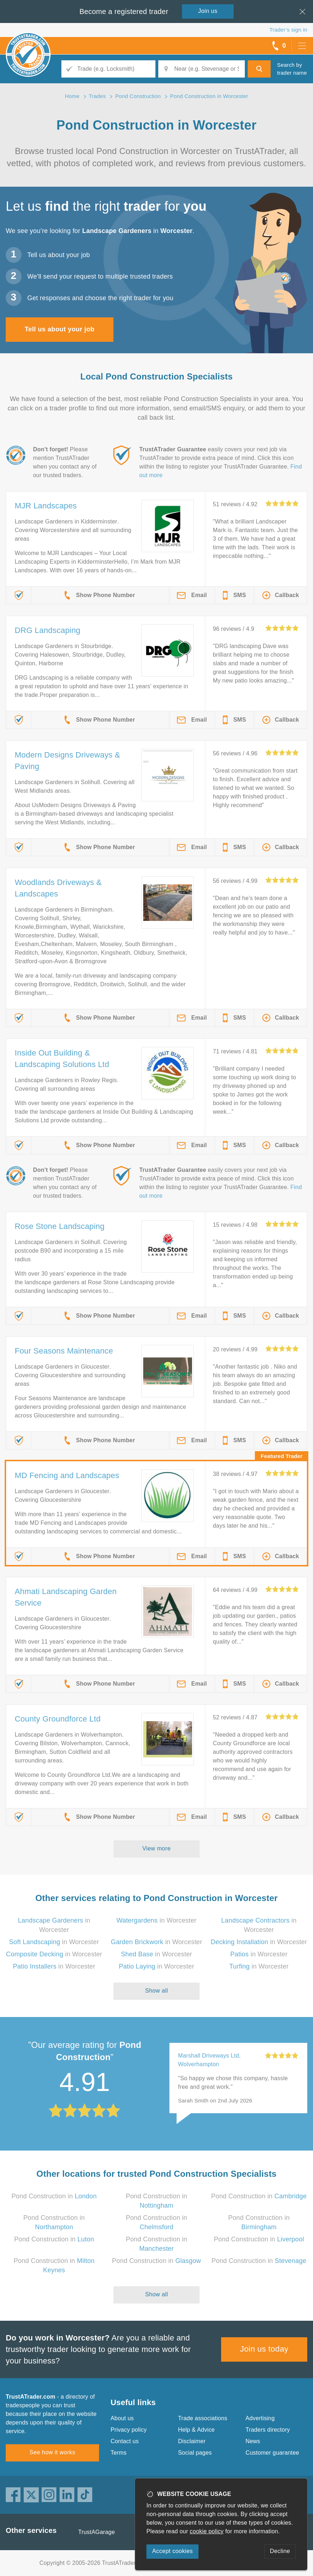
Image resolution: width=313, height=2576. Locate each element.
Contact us (125, 2441)
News (253, 2441)
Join (208, 11)
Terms (119, 2453)
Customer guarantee (272, 2453)
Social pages (195, 2453)
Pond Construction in (54, 2196)
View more (157, 1848)
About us (122, 2418)
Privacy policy (129, 2430)
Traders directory (268, 2430)
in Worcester (156, 1920)
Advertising (260, 2418)
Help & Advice (196, 2430)
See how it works (52, 2452)
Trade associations (202, 2418)
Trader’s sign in (288, 30)
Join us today (264, 2348)
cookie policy (207, 2531)
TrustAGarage (96, 2532)
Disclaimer (192, 2441)
